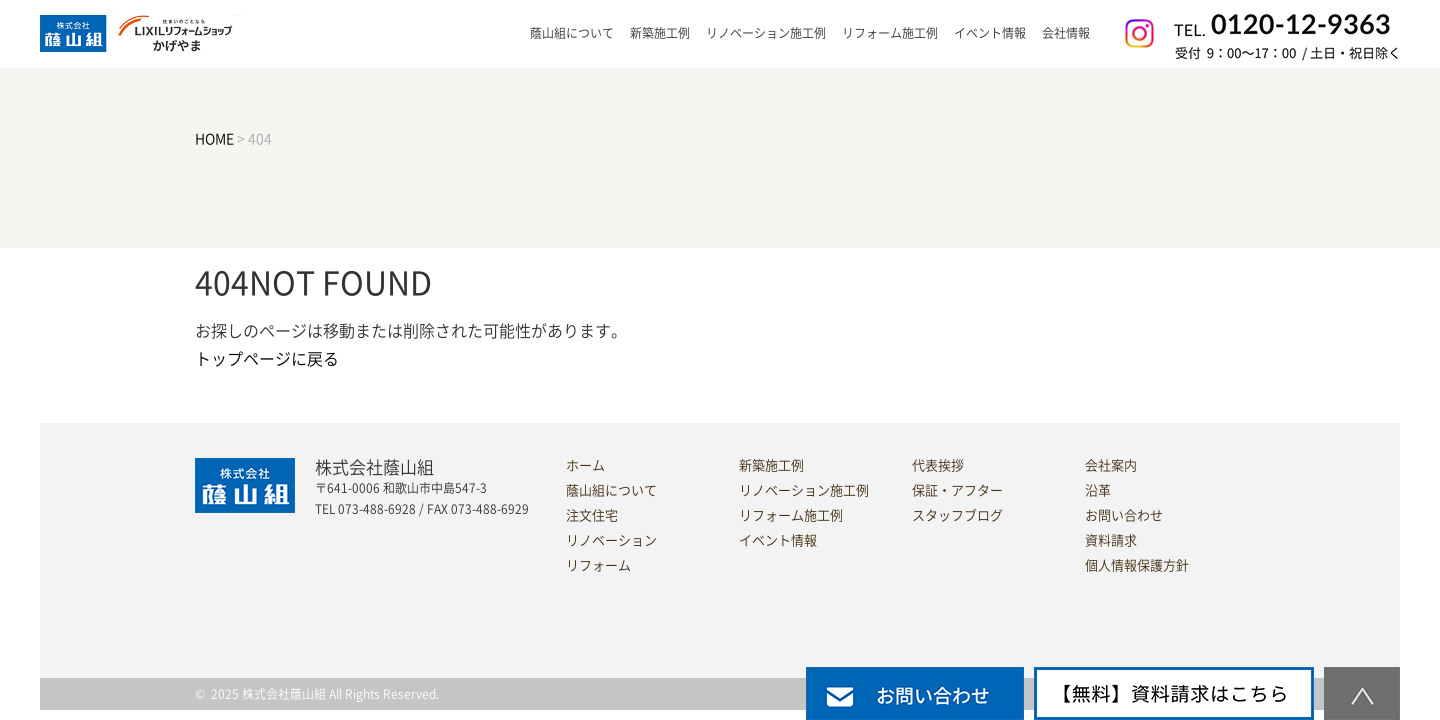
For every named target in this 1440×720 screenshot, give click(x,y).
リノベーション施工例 (766, 33)
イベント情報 (990, 33)
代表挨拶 (938, 465)
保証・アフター (957, 490)
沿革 (1098, 490)
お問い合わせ (1124, 515)
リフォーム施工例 (890, 33)
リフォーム (598, 565)
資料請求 (1111, 540)
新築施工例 (660, 33)
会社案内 (1111, 465)
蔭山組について (611, 490)
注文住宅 (592, 515)
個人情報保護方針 (1137, 565)
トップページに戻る (267, 359)
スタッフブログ (957, 515)
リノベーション (611, 540)
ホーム (585, 465)
